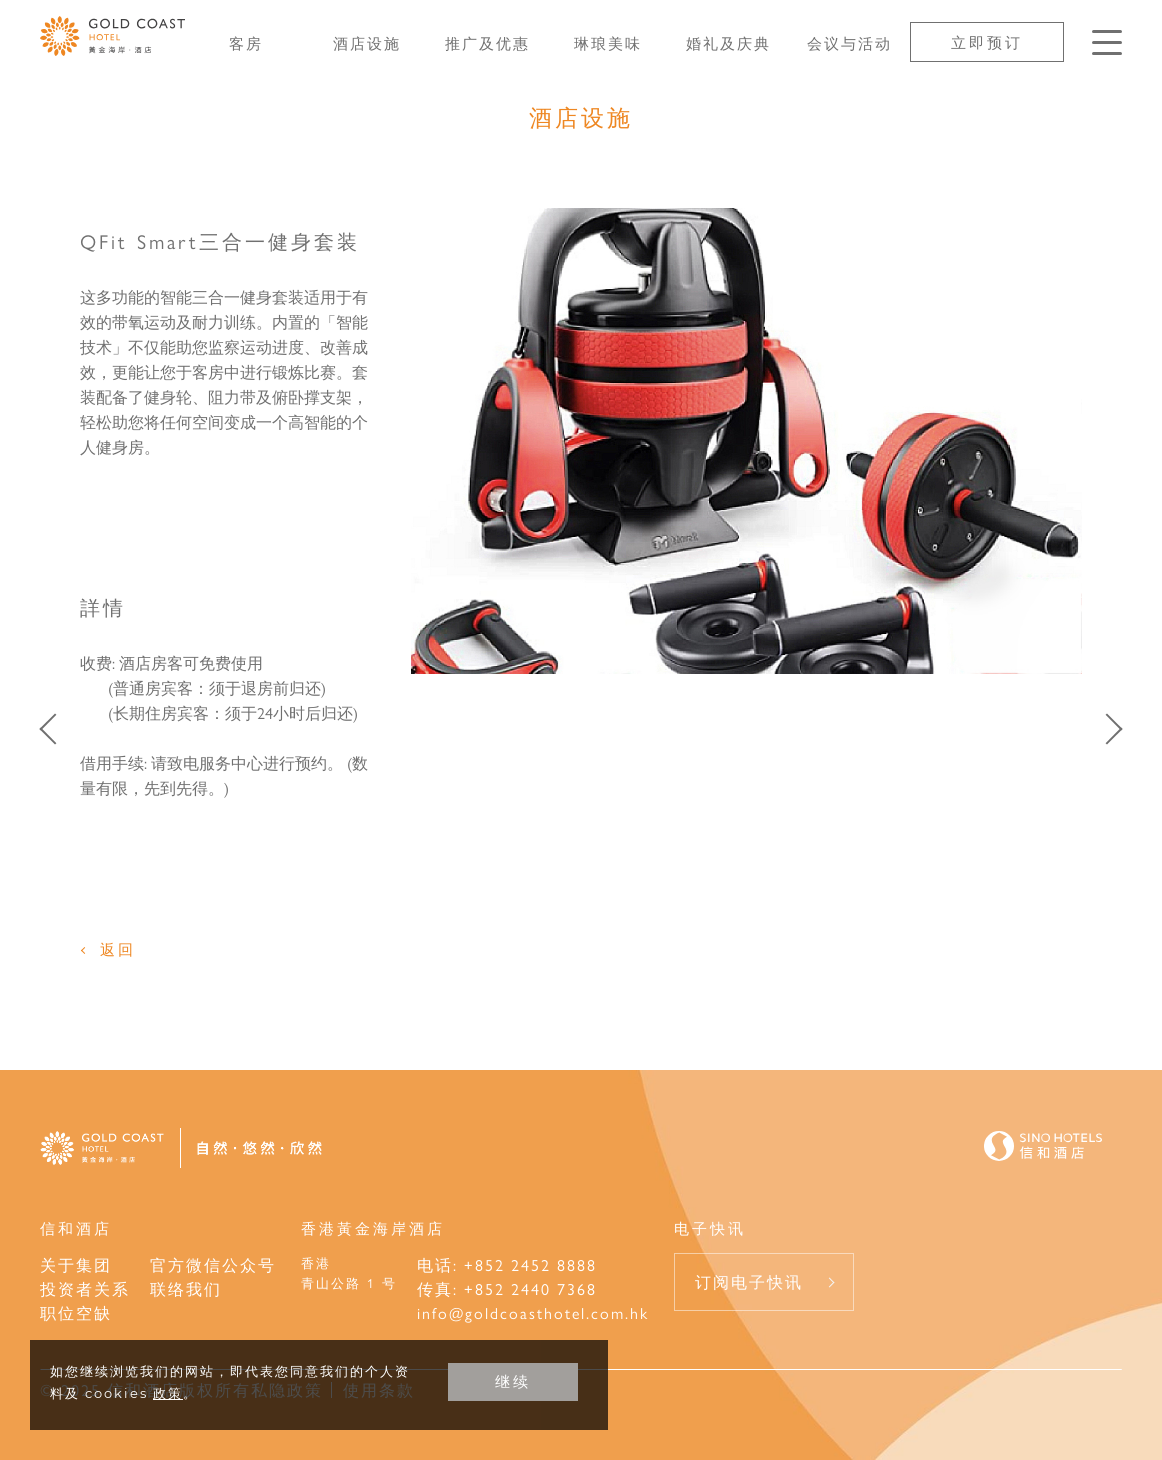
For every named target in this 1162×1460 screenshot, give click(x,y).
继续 (513, 1381)
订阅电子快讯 (749, 1281)
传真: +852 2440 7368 (507, 1288)
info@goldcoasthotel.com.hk (533, 1312)
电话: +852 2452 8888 (507, 1264)
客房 (246, 42)
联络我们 (186, 1288)
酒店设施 (367, 42)
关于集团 (76, 1264)
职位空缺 (76, 1312)
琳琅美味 (608, 42)
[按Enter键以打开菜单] (1107, 42)
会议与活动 (849, 42)
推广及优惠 (487, 42)
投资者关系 (85, 1288)
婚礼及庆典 (728, 42)
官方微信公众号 (213, 1264)
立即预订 (987, 41)
